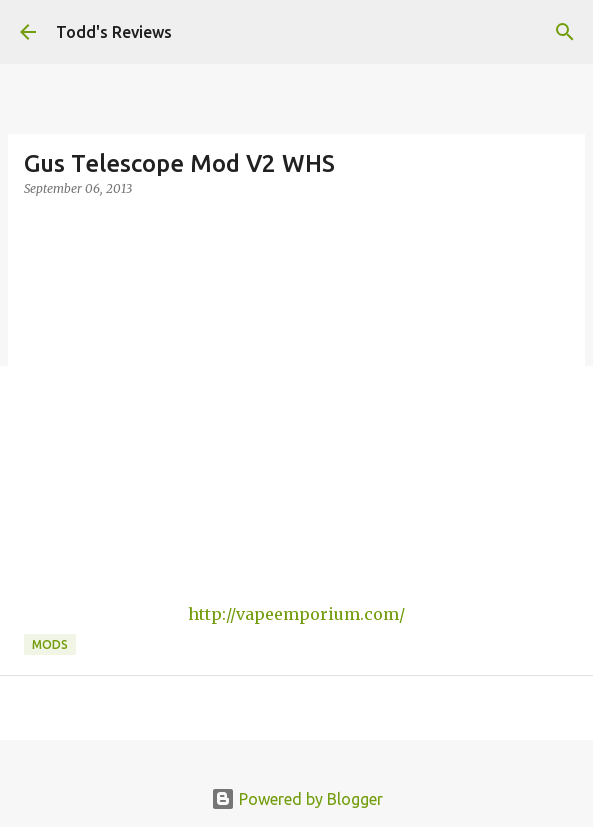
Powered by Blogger (297, 799)
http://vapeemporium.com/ (296, 614)
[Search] (565, 32)
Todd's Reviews (114, 32)
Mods (50, 644)
